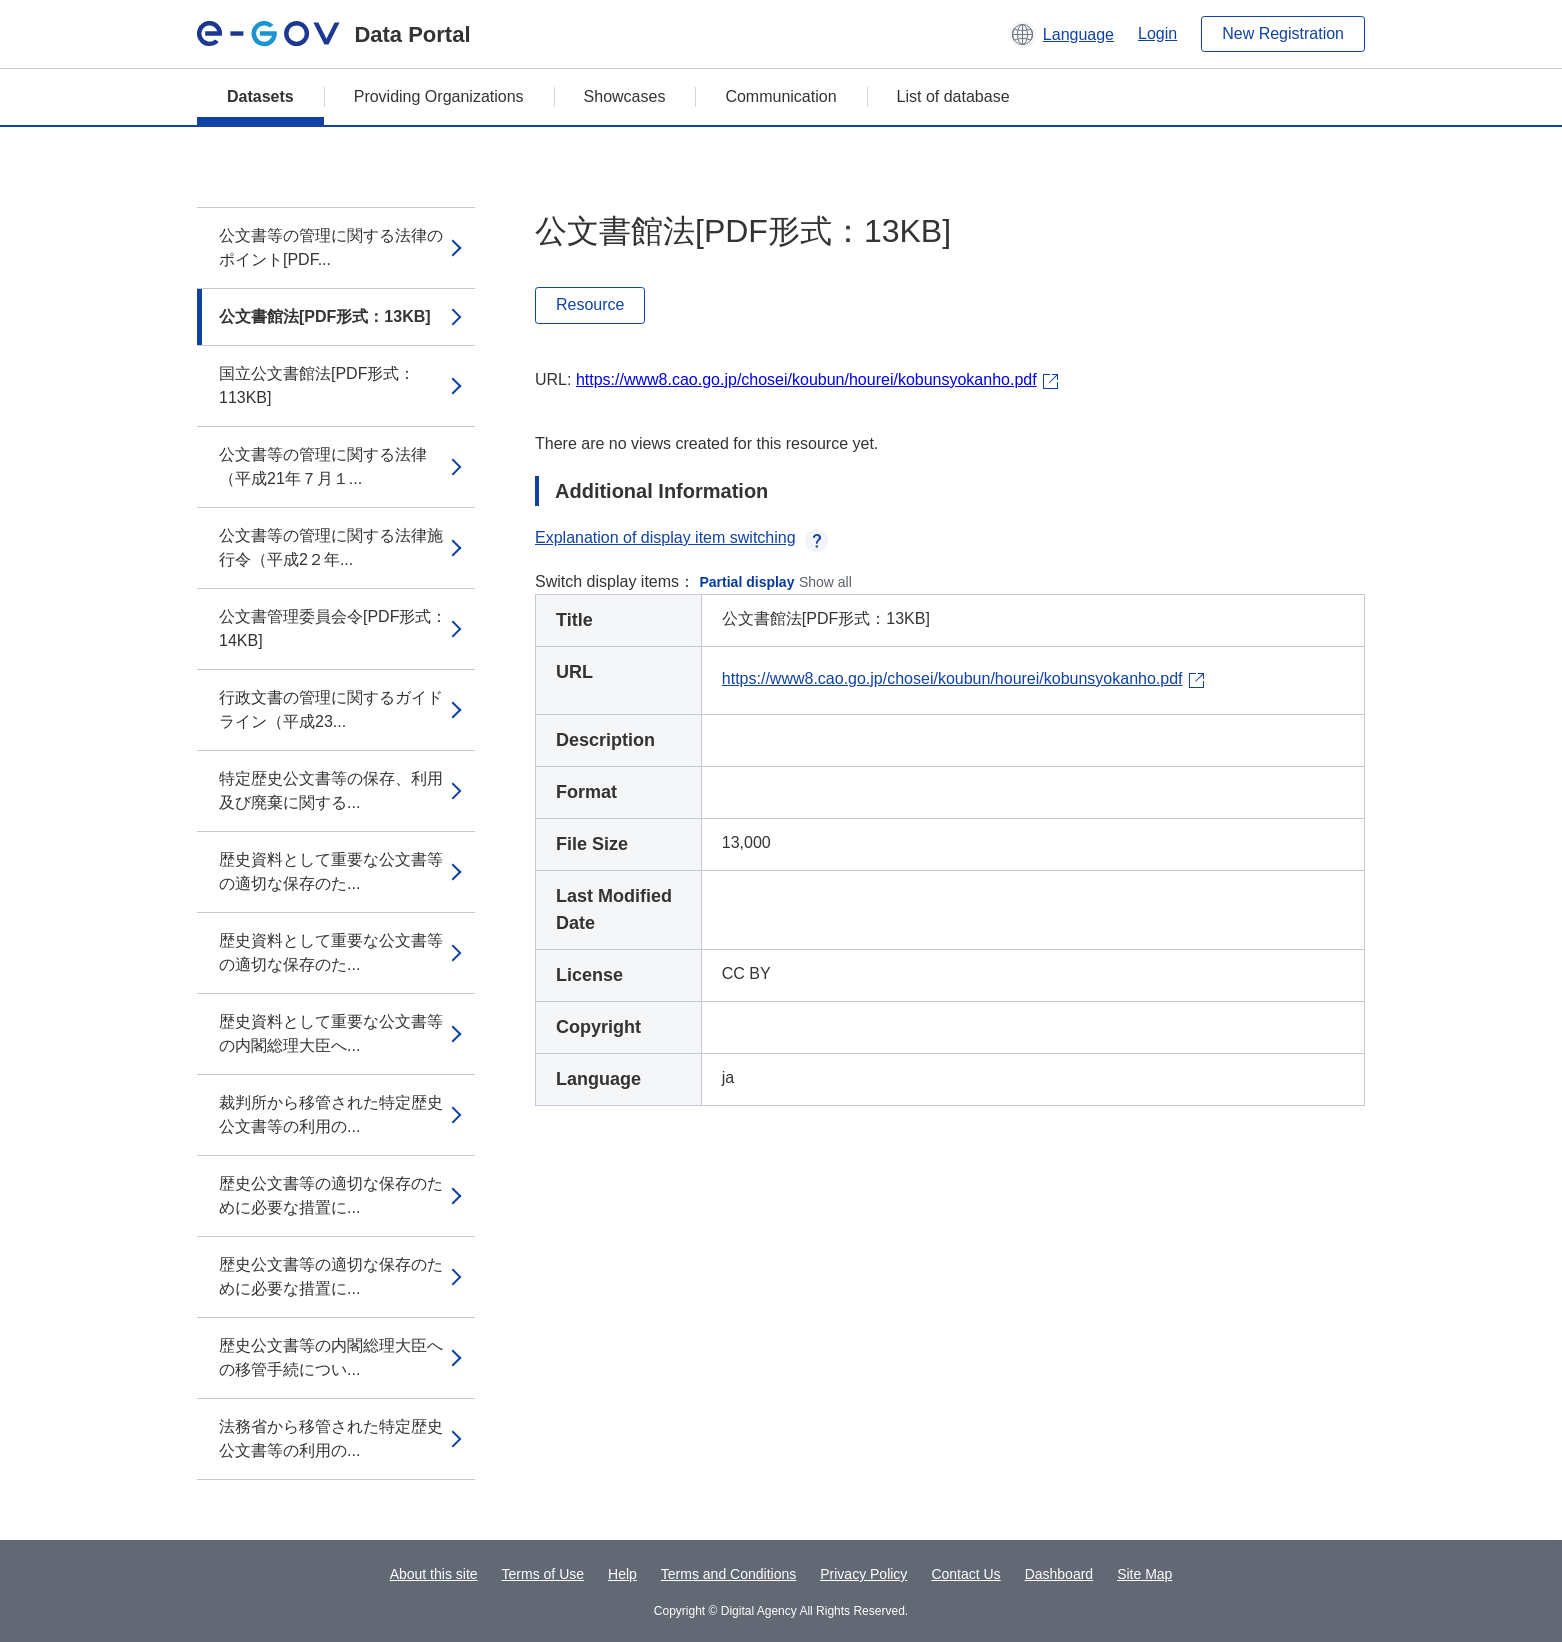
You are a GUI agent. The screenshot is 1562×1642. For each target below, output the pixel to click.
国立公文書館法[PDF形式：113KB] (317, 385)
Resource (590, 304)
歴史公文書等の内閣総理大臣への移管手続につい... (331, 1357)
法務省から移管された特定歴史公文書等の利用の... (331, 1438)
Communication (780, 96)
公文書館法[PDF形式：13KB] (325, 316)
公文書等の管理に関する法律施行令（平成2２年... (331, 547)
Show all (825, 582)
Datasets (260, 96)
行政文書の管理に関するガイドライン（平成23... (331, 709)
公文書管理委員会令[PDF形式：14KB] (333, 628)
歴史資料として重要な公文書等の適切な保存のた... (331, 871)
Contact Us (965, 1574)
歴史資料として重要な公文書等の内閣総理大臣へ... (331, 1033)
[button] (1061, 34)
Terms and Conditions (728, 1574)
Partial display (747, 582)
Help (622, 1574)
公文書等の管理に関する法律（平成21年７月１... (323, 466)
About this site (434, 1574)
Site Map (1144, 1574)
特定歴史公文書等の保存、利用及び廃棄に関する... (331, 790)
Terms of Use (543, 1574)
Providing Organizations (439, 96)
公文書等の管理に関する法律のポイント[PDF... (331, 247)
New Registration (1283, 33)
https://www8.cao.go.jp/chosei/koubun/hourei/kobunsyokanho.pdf (806, 379)
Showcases (625, 96)
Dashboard (1059, 1574)
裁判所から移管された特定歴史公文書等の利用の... (331, 1114)
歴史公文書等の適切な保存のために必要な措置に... (331, 1195)
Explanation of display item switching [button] (681, 537)
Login (1157, 33)
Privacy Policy (863, 1574)
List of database (953, 96)
